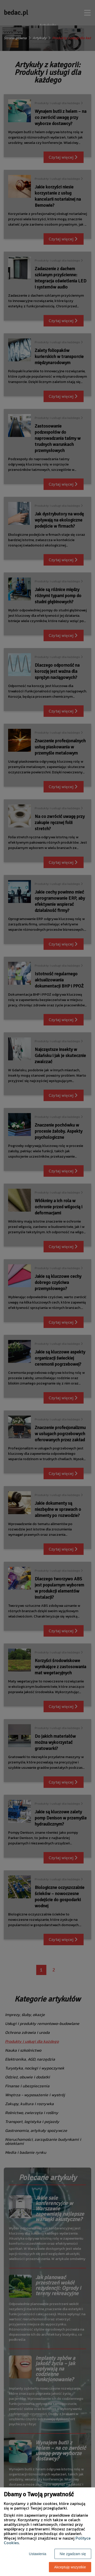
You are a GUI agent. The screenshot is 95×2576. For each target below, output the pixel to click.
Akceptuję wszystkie (70, 2567)
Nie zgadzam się (73, 2554)
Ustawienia (37, 2554)
